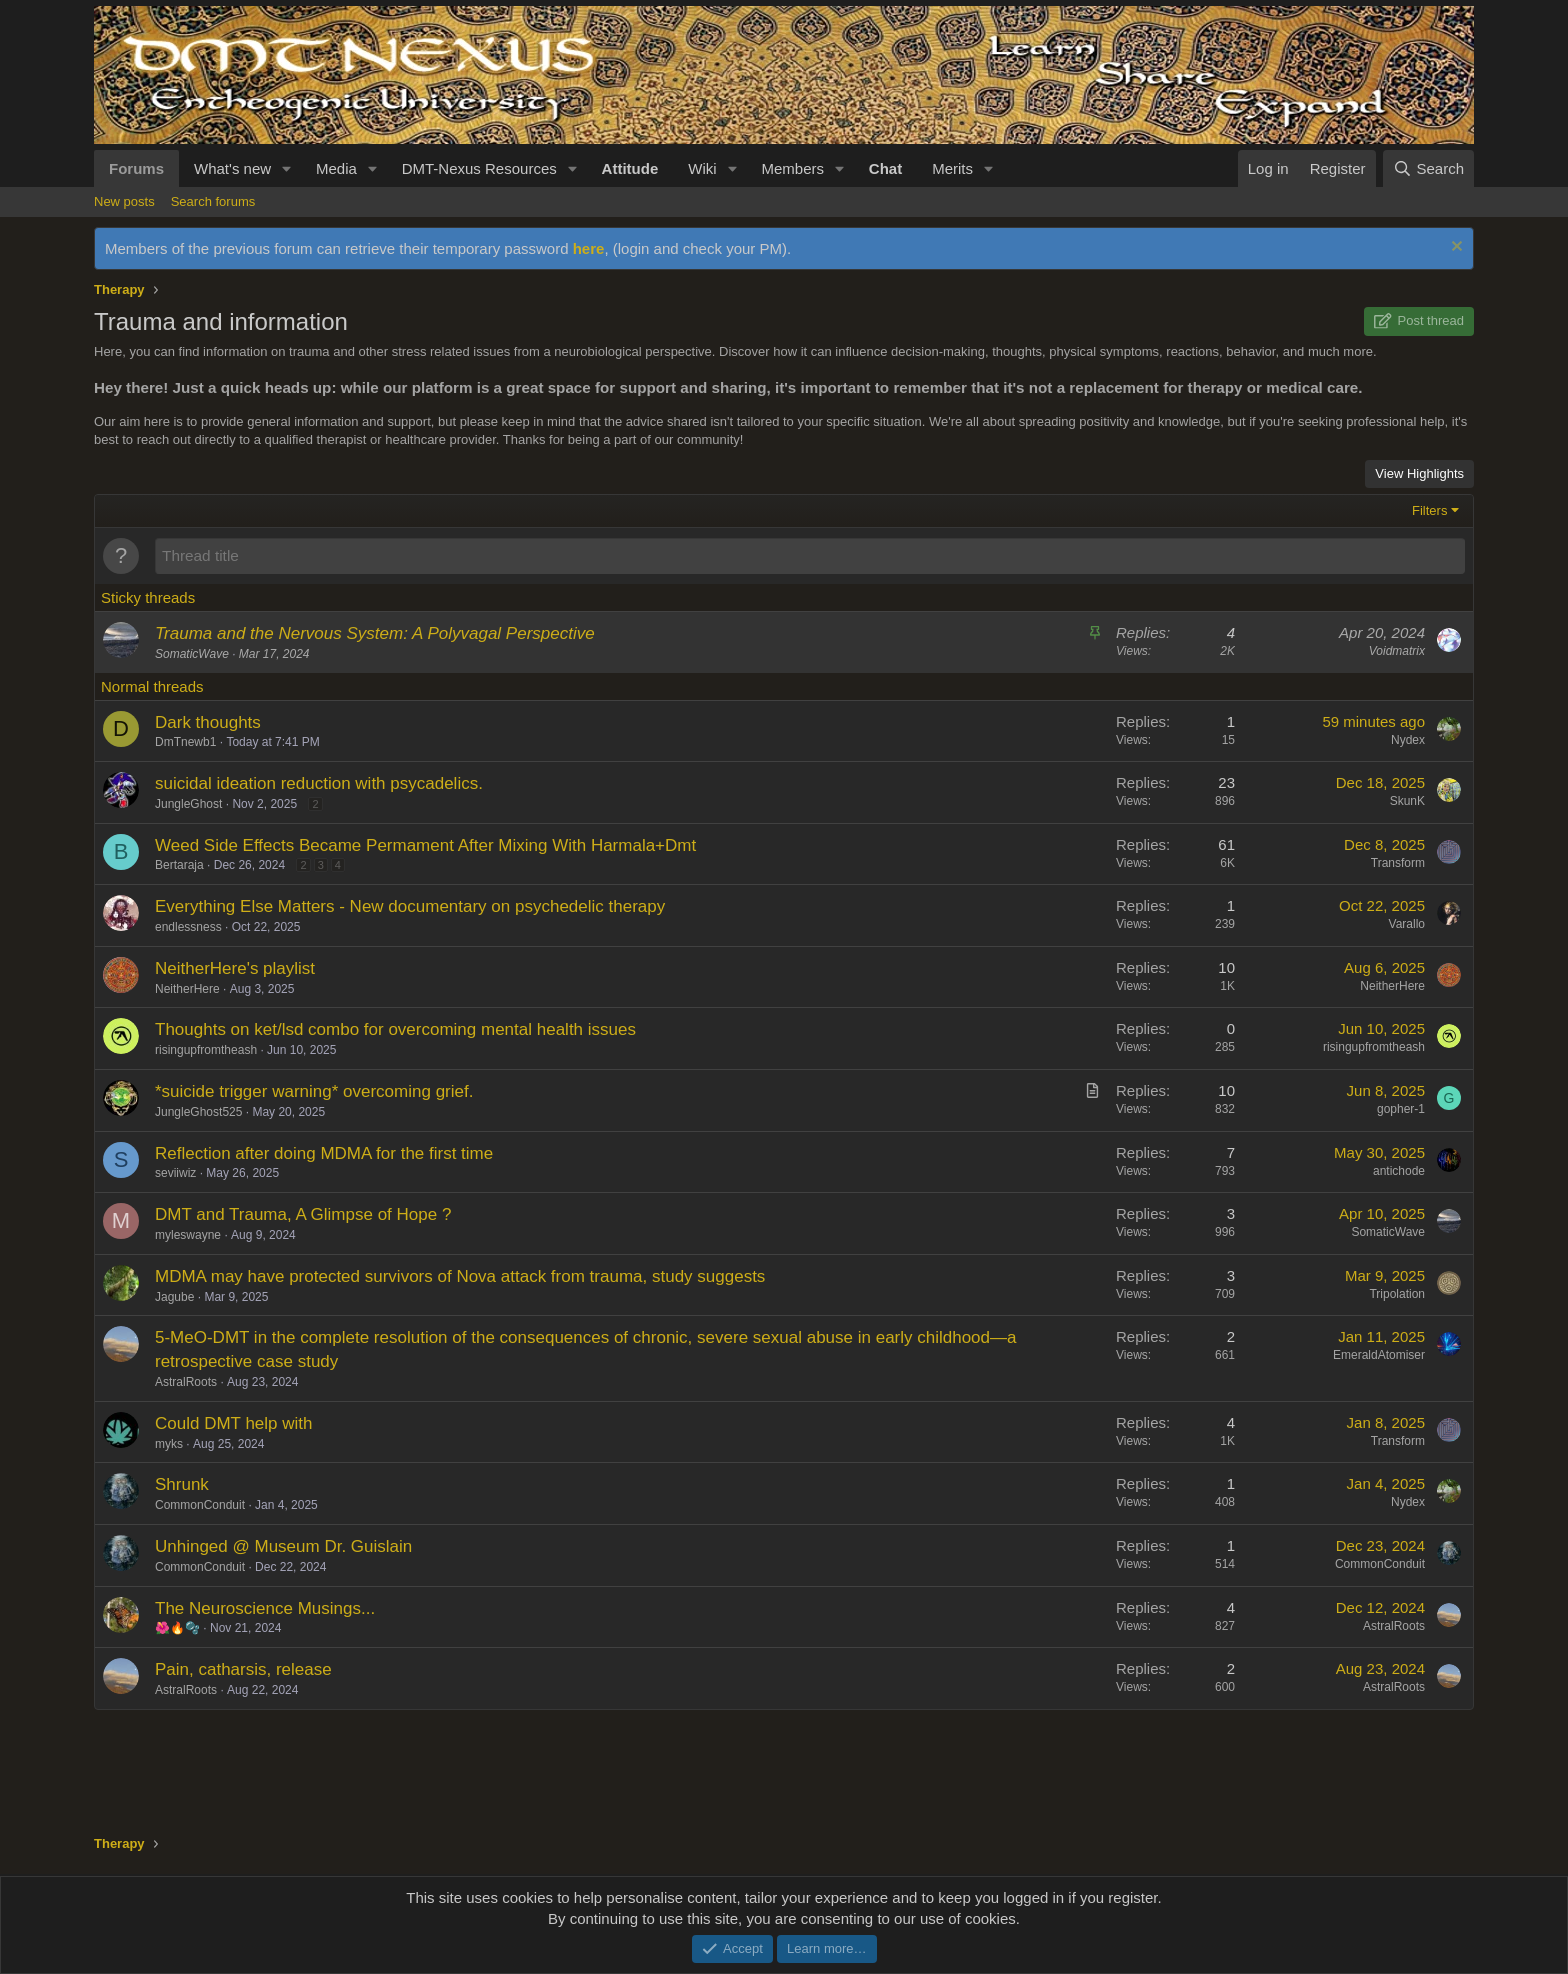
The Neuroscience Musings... (265, 1608)
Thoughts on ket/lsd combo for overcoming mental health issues (395, 1029)
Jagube (174, 1297)
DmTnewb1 (185, 742)
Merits (952, 168)
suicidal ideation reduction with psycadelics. (319, 783)
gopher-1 (1401, 1109)
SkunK (1407, 801)
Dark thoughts (208, 722)
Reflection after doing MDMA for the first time (324, 1153)
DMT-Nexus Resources (479, 168)
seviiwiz (175, 1173)
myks (169, 1444)
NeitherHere (187, 989)
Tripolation (1397, 1294)
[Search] (1428, 168)
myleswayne (188, 1235)
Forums (136, 168)
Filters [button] (1429, 510)
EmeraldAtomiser (1379, 1355)
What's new (232, 168)
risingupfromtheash (206, 1050)
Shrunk (182, 1484)
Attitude (630, 168)
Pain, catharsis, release (243, 1669)
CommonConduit (200, 1505)
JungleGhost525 (198, 1112)
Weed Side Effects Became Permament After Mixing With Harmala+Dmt (425, 845)
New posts (124, 201)
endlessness (188, 927)
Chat (885, 168)
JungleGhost (188, 804)
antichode (1399, 1171)
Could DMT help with (233, 1423)
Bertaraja (179, 865)
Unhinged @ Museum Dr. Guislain (283, 1546)
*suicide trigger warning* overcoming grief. (314, 1091)
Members (792, 168)
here (589, 248)
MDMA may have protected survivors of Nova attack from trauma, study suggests (460, 1276)
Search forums (213, 201)
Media (336, 168)
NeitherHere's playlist (235, 968)
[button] (287, 168)
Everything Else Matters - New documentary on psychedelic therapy (410, 906)
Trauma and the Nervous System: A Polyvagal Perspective (375, 633)
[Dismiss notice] (1454, 248)
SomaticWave (192, 654)
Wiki (702, 168)
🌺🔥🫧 (177, 1628)
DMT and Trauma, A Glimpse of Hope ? (303, 1214)
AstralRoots (186, 1382)
